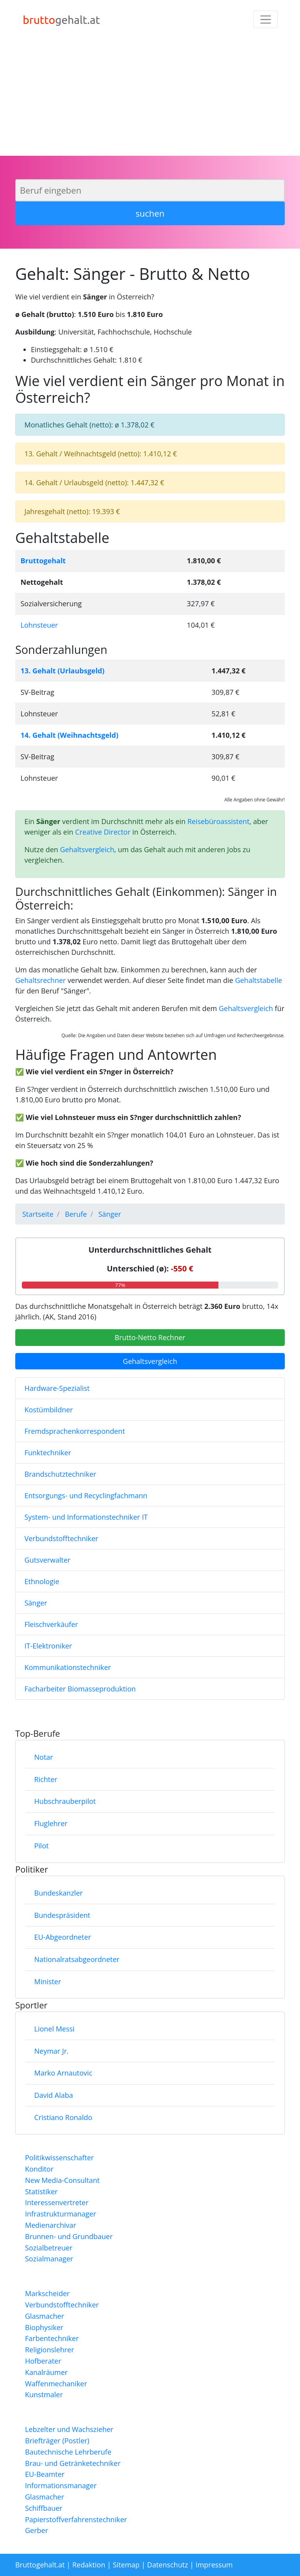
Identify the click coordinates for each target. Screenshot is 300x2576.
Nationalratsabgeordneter (77, 1959)
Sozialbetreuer (49, 2247)
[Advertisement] (150, 97)
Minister (47, 1981)
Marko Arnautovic (63, 2073)
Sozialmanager (49, 2258)
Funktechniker (48, 1452)
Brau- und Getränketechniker (73, 2463)
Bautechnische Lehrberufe (68, 2452)
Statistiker (41, 2191)
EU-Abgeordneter (62, 1937)
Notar (43, 1757)
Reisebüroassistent (219, 821)
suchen (150, 213)
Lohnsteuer (39, 625)
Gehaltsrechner (40, 980)
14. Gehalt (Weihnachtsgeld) (70, 735)
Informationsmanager (60, 2485)
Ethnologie (42, 1581)
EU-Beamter (44, 2474)
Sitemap (126, 2564)
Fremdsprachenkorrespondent (75, 1431)
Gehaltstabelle (258, 980)
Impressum (214, 2564)
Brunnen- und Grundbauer (69, 2236)
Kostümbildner (49, 1409)
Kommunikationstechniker (68, 1667)
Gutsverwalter (48, 1560)
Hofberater (43, 2361)
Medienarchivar (50, 2225)
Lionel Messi (54, 2028)
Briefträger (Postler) (57, 2440)
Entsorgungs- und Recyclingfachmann (86, 1495)
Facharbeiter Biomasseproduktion (80, 1688)
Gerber (36, 2530)
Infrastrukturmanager (60, 2213)
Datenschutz (167, 2564)
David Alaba (53, 2095)
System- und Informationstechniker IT (86, 1517)
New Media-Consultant (62, 2180)
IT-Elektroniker (48, 1645)
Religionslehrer (49, 2349)
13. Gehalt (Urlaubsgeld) (63, 670)
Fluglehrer (51, 1823)
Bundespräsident (62, 1915)
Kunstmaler (44, 2394)
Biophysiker (44, 2327)
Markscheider (47, 2293)
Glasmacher (44, 2316)
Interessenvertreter (57, 2202)
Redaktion (88, 2564)
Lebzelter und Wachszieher (69, 2429)
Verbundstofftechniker (61, 1538)
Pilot (41, 1845)
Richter (45, 1779)
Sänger (36, 1603)
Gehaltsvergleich (87, 849)
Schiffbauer (43, 2508)
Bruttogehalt (43, 560)
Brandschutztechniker (60, 1474)
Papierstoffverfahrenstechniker (76, 2519)
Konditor (39, 2169)
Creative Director (102, 832)
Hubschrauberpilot (65, 1801)
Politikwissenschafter (59, 2157)
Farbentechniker (52, 2338)
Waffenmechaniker (56, 2383)
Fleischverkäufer (51, 1624)
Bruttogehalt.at (40, 2564)
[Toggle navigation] (265, 19)
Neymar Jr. (51, 2051)
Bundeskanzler (58, 1893)
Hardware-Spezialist (57, 1388)
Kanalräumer (46, 2372)
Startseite (38, 1214)
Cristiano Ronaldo (63, 2117)
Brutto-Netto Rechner (150, 1337)
